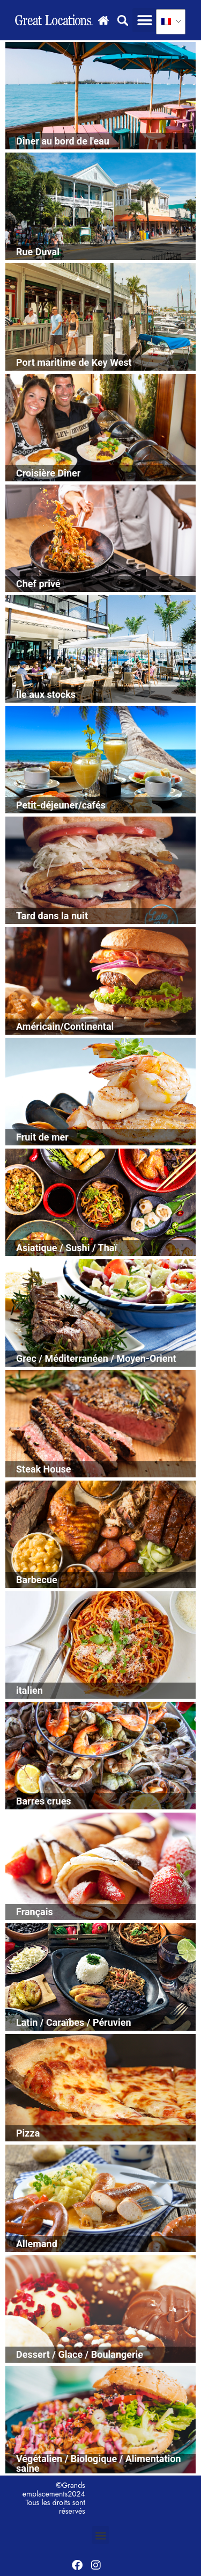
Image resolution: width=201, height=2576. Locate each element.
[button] (144, 20)
